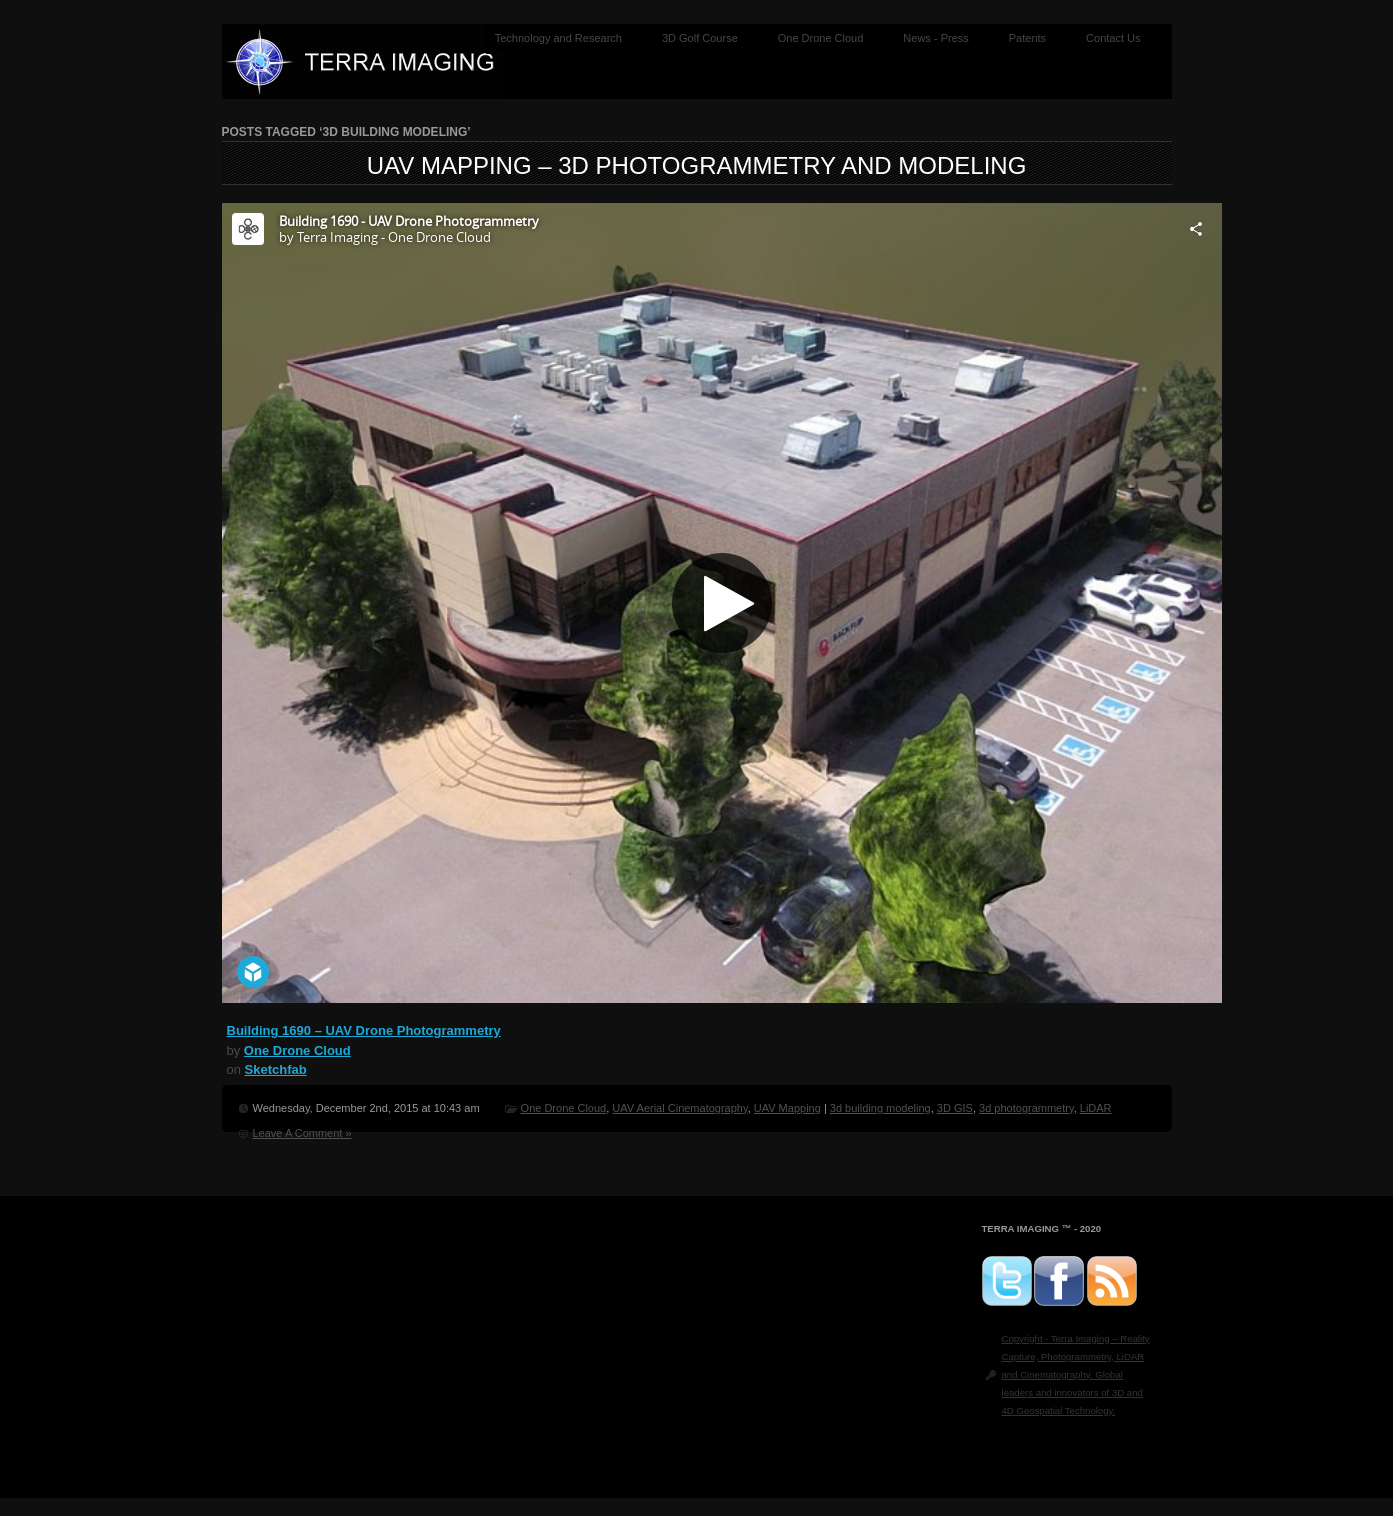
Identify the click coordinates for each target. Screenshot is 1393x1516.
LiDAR (1096, 1108)
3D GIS (955, 1108)
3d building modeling (880, 1108)
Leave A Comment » (302, 1133)
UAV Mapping (787, 1108)
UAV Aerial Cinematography (679, 1108)
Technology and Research (558, 38)
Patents (1027, 38)
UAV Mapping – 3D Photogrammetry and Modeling (697, 165)
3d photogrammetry (1026, 1108)
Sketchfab (276, 1069)
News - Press (935, 38)
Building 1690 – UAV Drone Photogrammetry (364, 1030)
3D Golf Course (700, 38)
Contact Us (1113, 38)
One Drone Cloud (821, 38)
